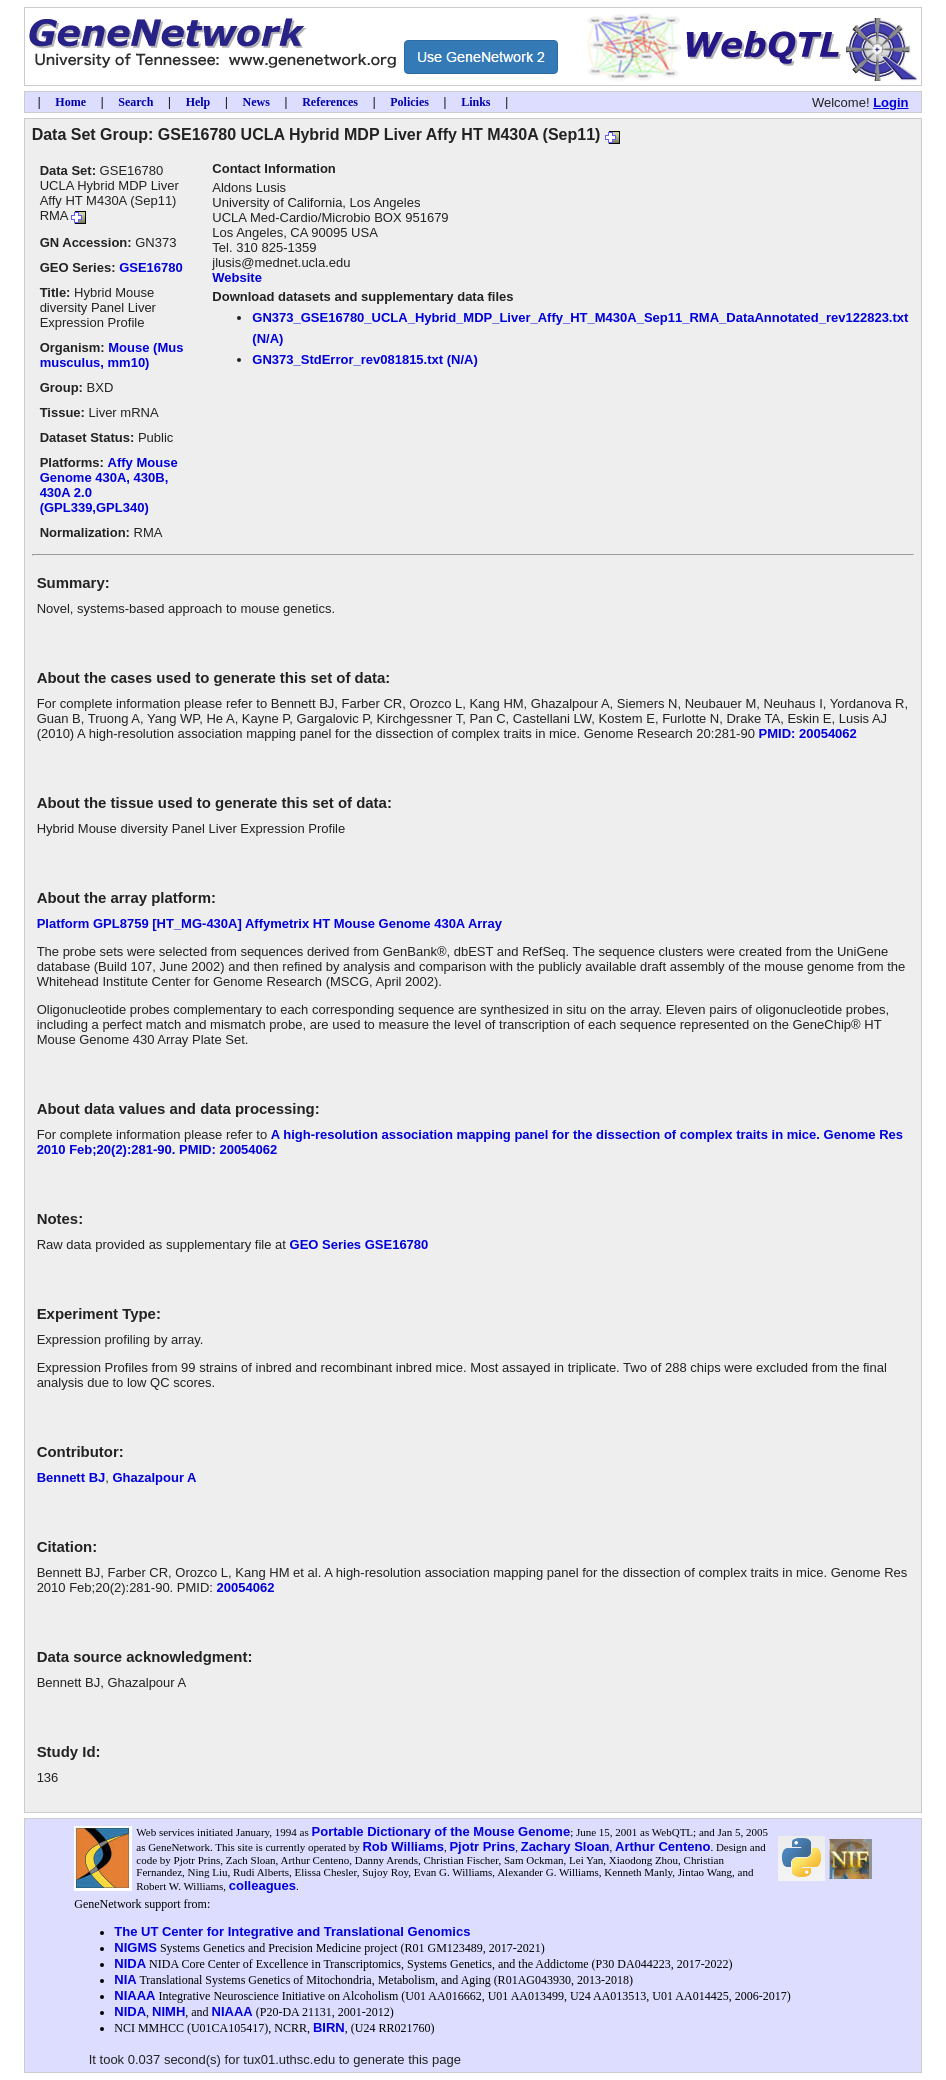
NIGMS (135, 1947)
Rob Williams (403, 1846)
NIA (125, 1979)
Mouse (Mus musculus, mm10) (112, 355)
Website (237, 277)
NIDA (130, 1963)
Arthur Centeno (662, 1846)
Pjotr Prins (482, 1846)
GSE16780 (151, 267)
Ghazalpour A (154, 1477)
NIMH (168, 2011)
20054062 (246, 1587)
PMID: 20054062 (808, 733)
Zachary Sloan (565, 1846)
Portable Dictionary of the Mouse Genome (441, 1831)
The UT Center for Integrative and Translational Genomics (292, 1931)
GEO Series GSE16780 (359, 1244)
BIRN (329, 2027)
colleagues (262, 1885)
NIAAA (134, 1995)
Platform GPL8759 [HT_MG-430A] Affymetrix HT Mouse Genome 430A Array (269, 923)
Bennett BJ (71, 1477)
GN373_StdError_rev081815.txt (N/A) (364, 359)
